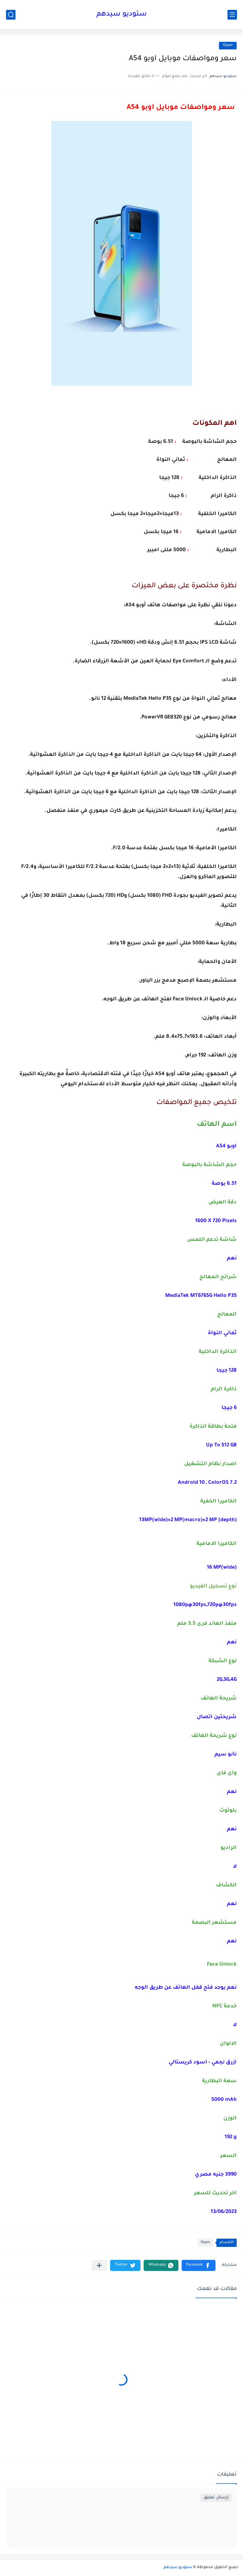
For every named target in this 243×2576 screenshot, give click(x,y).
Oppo (228, 45)
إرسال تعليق (215, 2497)
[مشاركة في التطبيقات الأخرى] (99, 2265)
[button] (198, 2265)
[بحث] (11, 15)
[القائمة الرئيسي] (232, 15)
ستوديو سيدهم (122, 14)
